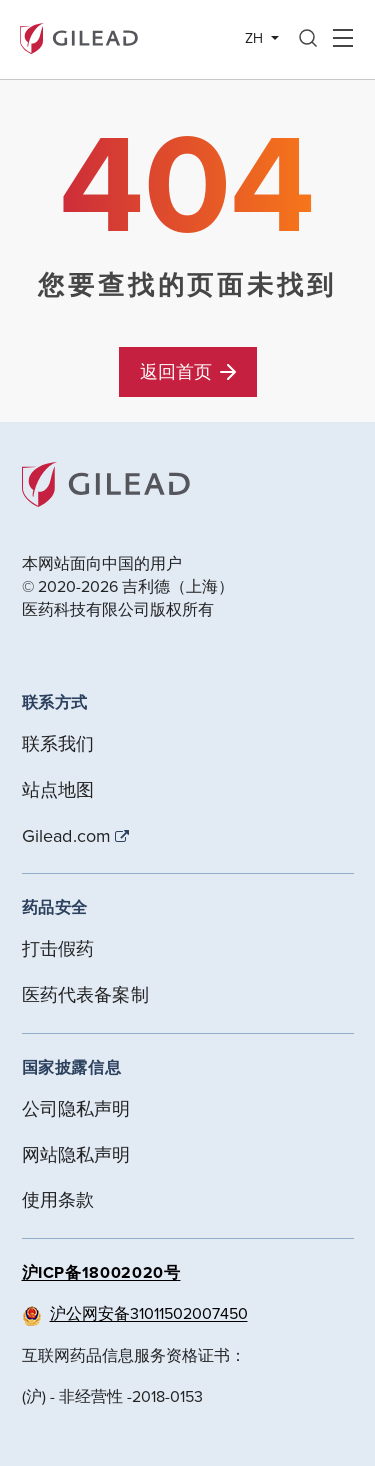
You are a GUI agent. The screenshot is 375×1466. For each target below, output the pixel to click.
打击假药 (58, 948)
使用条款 (58, 1199)
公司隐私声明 (76, 1108)
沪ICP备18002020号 (101, 1272)
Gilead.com (67, 836)
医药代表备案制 (85, 994)
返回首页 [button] (188, 371)
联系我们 (58, 743)
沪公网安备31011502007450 (149, 1313)
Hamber (342, 39)
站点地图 (58, 789)
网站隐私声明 (76, 1154)
